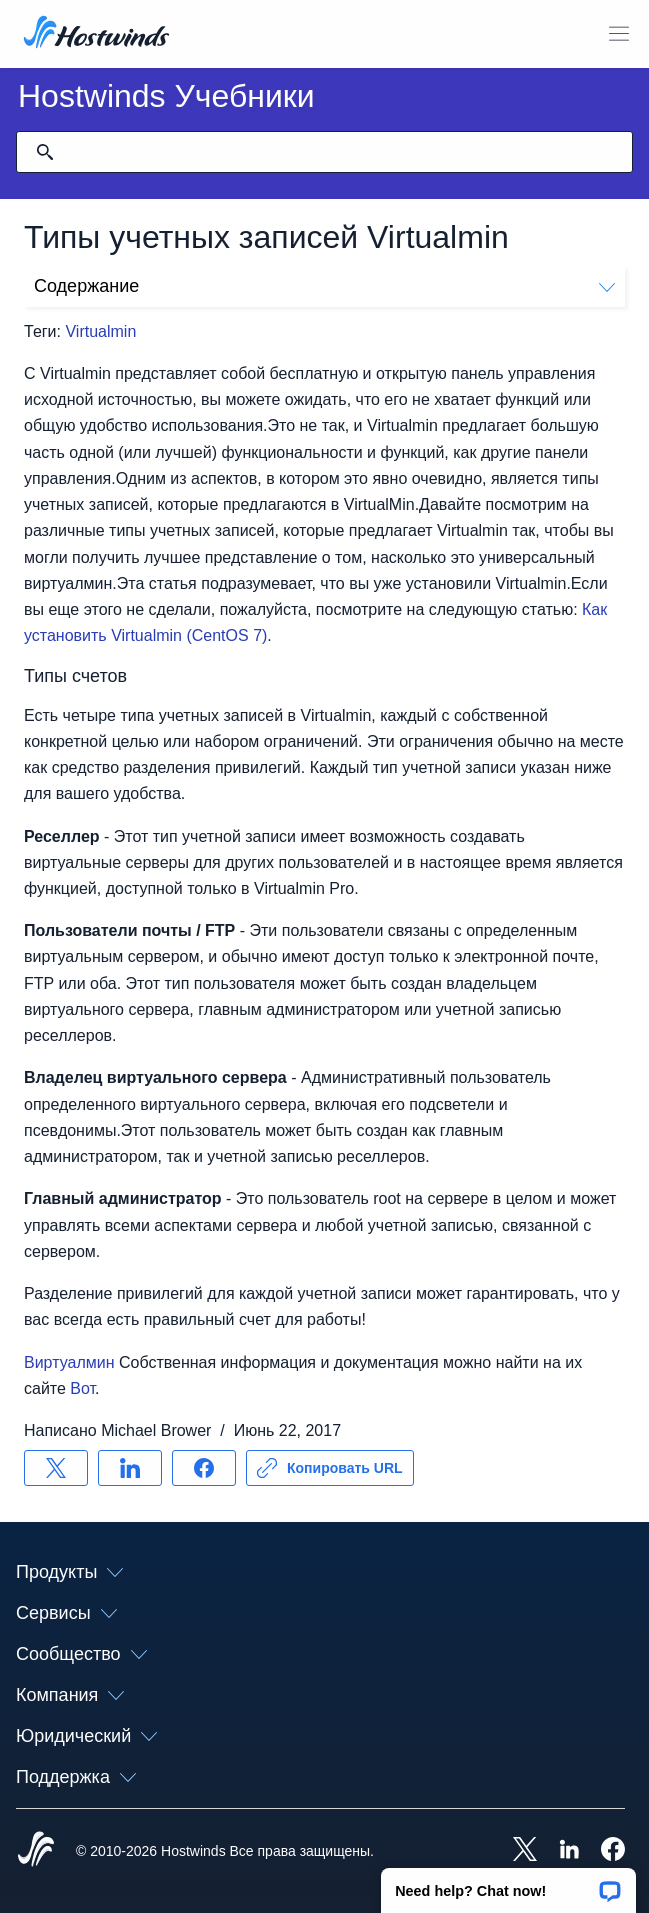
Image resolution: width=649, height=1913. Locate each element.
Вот (82, 1388)
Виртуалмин (69, 1362)
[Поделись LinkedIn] (130, 1468)
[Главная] (96, 34)
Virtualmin (100, 331)
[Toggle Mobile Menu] (619, 34)
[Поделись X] (56, 1468)
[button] (508, 1884)
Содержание (324, 286)
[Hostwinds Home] (36, 1851)
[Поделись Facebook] (204, 1468)
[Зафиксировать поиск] (45, 152)
